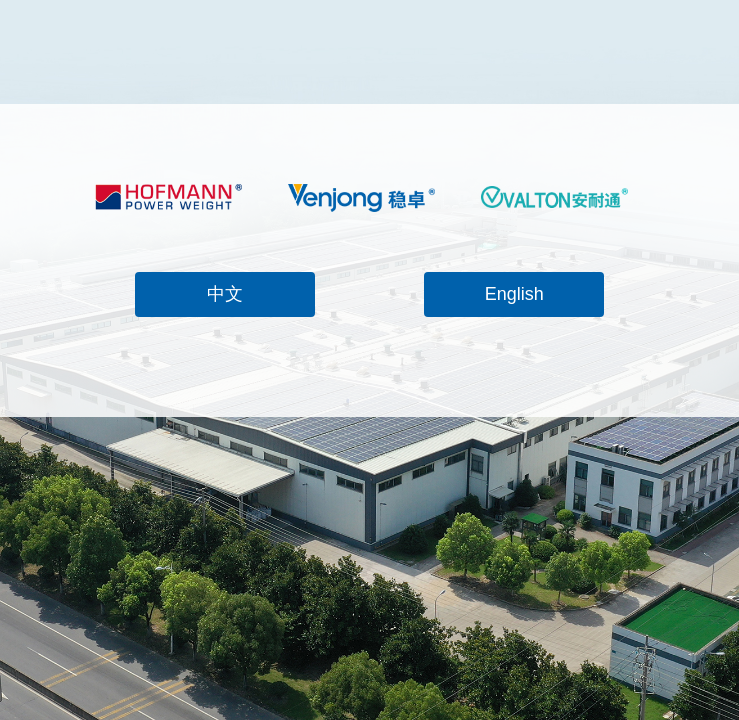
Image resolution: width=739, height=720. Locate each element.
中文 (225, 294)
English (514, 294)
